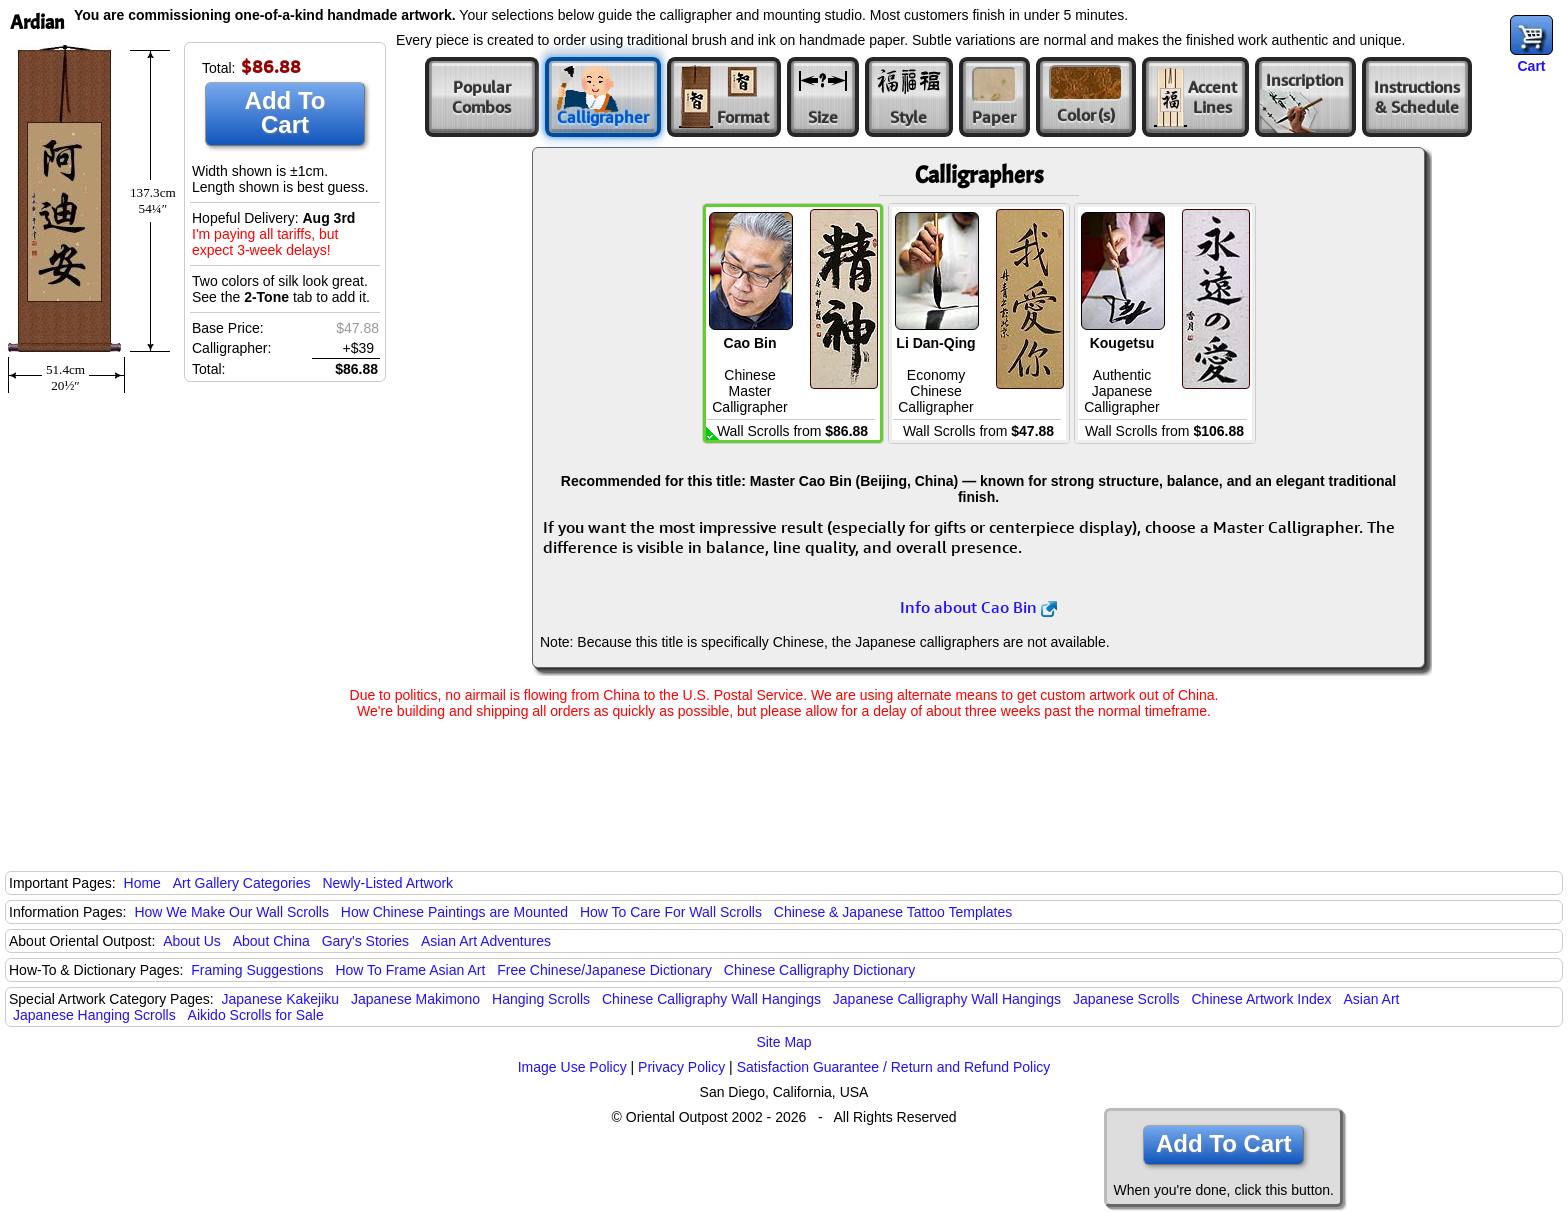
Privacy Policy (681, 1067)
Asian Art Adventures (486, 941)
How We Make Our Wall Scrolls (231, 912)
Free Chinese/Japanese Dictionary (604, 970)
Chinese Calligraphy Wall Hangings (711, 999)
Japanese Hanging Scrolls (94, 1015)
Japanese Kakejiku (281, 999)
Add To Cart (285, 112)
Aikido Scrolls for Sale (256, 1015)
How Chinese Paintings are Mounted (454, 912)
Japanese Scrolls (1126, 999)
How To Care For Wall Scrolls (671, 912)
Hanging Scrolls (541, 999)
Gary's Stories (365, 941)
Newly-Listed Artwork (387, 883)
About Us (192, 941)
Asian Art (1371, 999)
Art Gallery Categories (242, 883)
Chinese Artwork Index (1262, 999)
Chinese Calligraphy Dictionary (819, 970)
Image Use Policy (572, 1067)
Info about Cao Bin (978, 607)
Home (142, 883)
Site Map (783, 1042)
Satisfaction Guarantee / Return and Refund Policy (894, 1067)
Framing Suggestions (257, 970)
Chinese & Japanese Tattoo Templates (893, 912)
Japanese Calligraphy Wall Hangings (947, 999)
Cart (1531, 66)
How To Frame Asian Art (410, 970)
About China (271, 941)
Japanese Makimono (415, 999)
